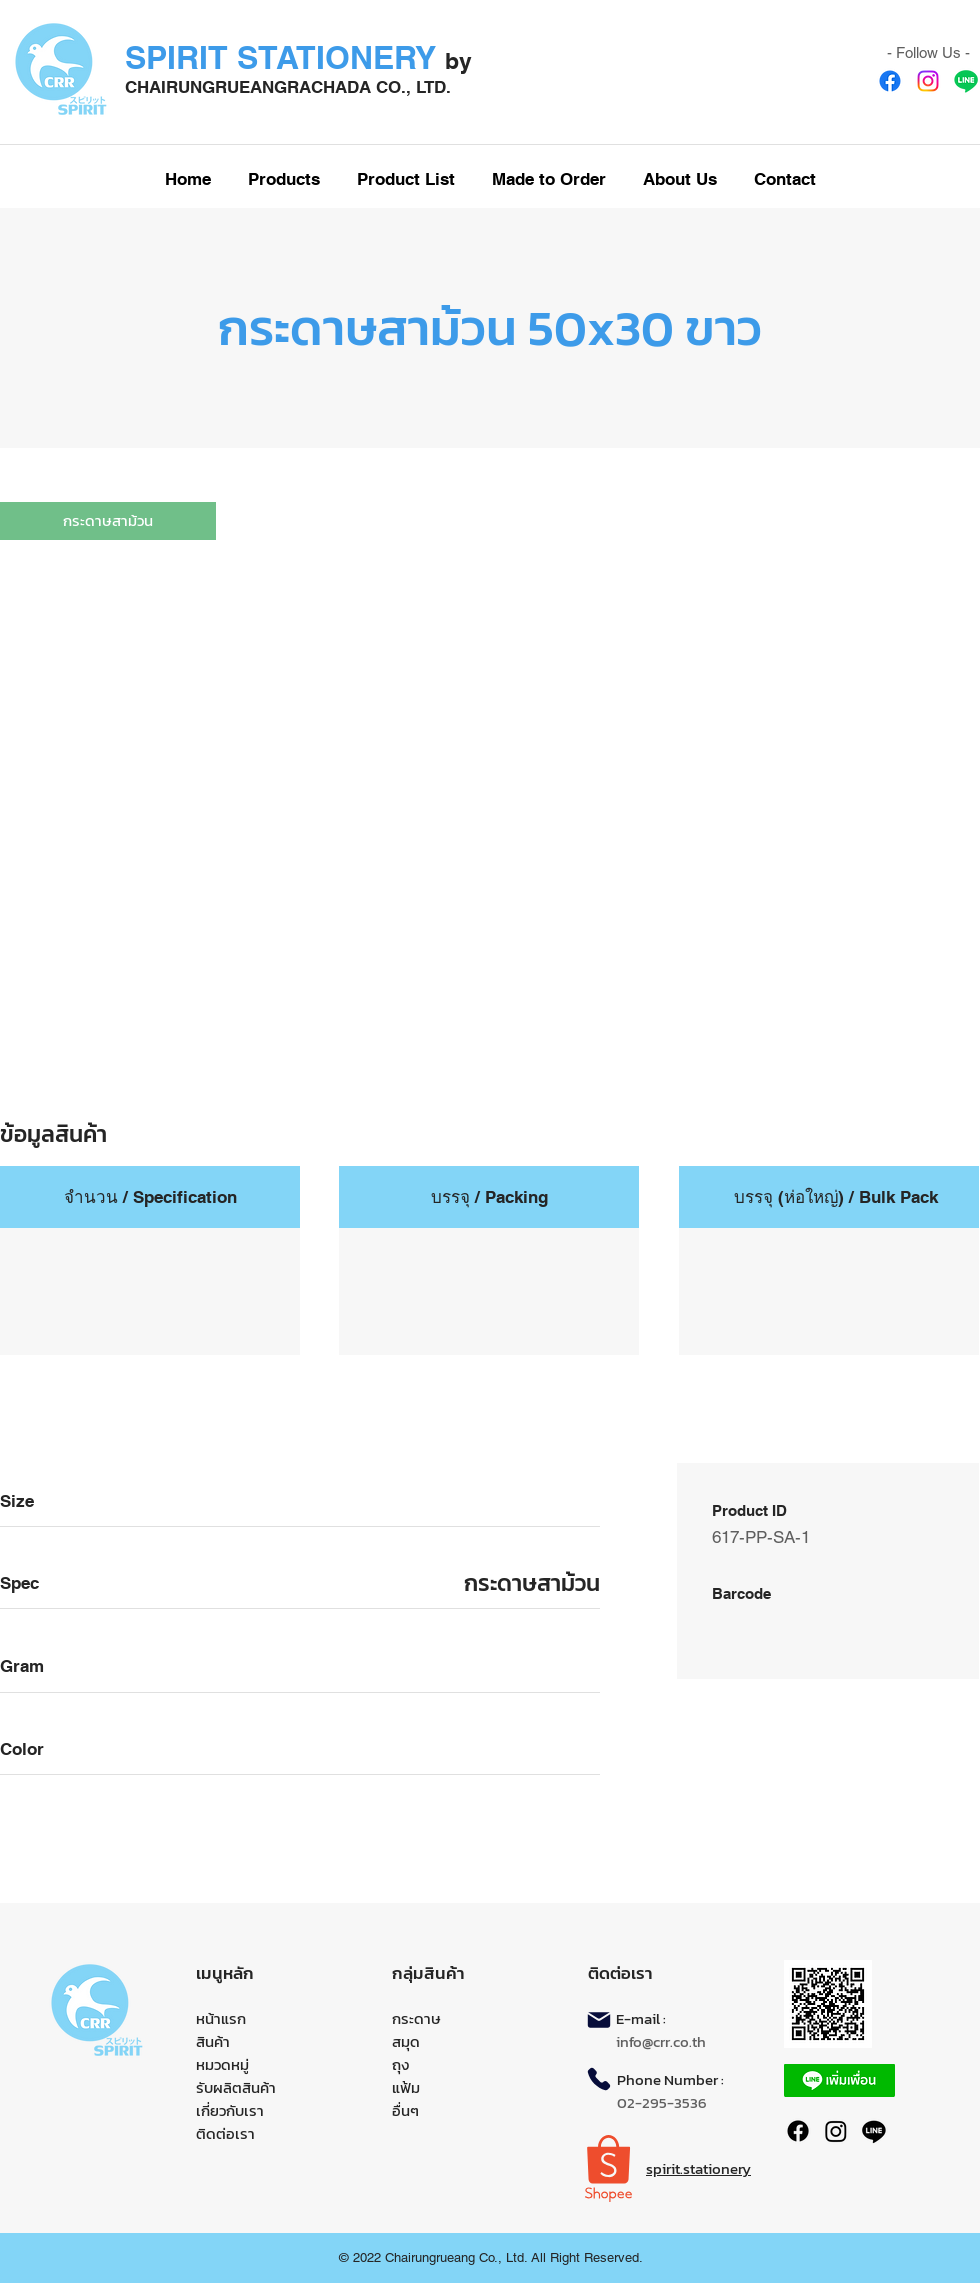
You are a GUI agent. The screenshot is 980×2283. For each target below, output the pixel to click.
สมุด (406, 2041)
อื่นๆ (405, 2110)
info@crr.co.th (661, 2041)
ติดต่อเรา (225, 2133)
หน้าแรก (221, 2018)
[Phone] (599, 2079)
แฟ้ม (406, 2087)
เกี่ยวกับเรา (230, 2110)
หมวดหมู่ (222, 2064)
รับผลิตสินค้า (236, 2087)
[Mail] (599, 2020)
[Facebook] (890, 81)
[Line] (966, 81)
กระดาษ (416, 2018)
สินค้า (213, 2041)
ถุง (400, 2064)
